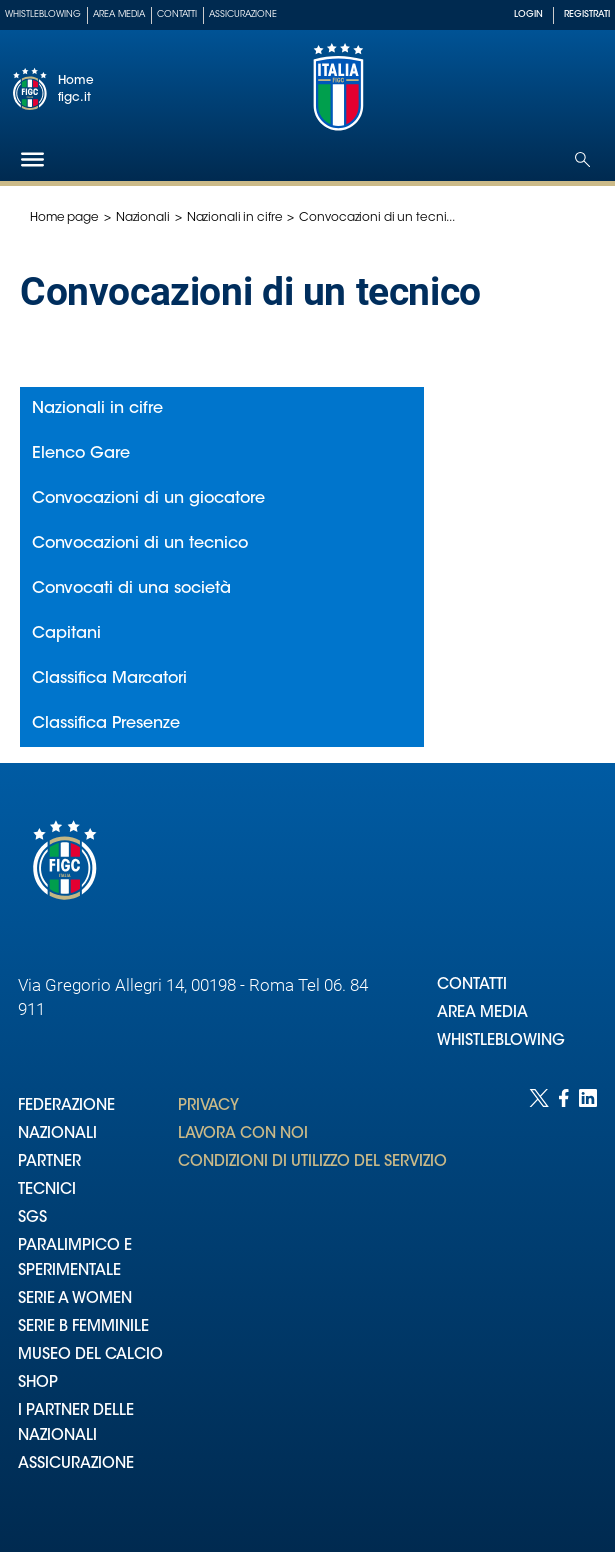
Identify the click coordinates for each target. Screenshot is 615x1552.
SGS (32, 1218)
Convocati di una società (131, 589)
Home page (64, 218)
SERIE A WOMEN (75, 1299)
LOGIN (528, 14)
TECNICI (47, 1190)
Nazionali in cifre (235, 218)
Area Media (119, 14)
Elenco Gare (81, 454)
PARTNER (49, 1162)
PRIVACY (208, 1106)
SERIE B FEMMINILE (83, 1327)
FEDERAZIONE (66, 1106)
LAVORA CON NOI (243, 1134)
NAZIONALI (57, 1134)
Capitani (66, 634)
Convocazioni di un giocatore (148, 499)
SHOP (38, 1383)
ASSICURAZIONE (76, 1464)
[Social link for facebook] (564, 1300)
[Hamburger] (32, 159)
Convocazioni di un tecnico (140, 544)
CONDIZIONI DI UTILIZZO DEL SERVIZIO (312, 1162)
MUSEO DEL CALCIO (90, 1355)
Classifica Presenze (106, 724)
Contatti (177, 14)
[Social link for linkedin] (588, 1300)
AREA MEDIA (482, 1013)
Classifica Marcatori (109, 679)
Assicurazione (243, 14)
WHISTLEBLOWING (501, 1041)
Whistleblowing (43, 14)
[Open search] (582, 159)
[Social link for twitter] (539, 1300)
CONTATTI (472, 985)
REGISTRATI (587, 14)
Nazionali (143, 218)
